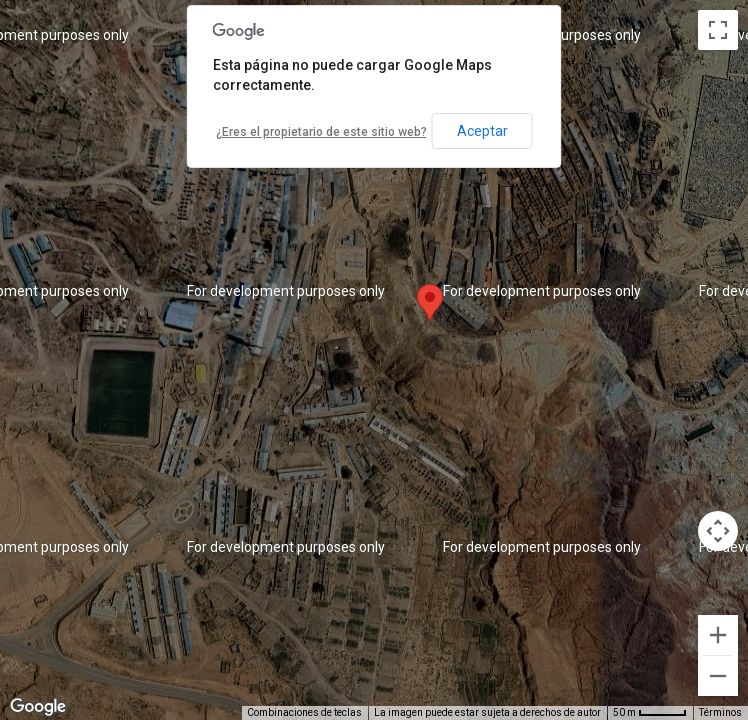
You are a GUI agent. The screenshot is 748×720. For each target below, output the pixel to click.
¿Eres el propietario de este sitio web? (321, 132)
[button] (430, 302)
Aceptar (482, 131)
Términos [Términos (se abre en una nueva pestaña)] (720, 712)
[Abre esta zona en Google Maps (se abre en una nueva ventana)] (38, 707)
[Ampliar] (718, 635)
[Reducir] (718, 676)
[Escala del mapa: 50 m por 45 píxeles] (650, 713)
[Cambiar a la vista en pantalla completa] (718, 30)
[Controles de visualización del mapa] (718, 531)
